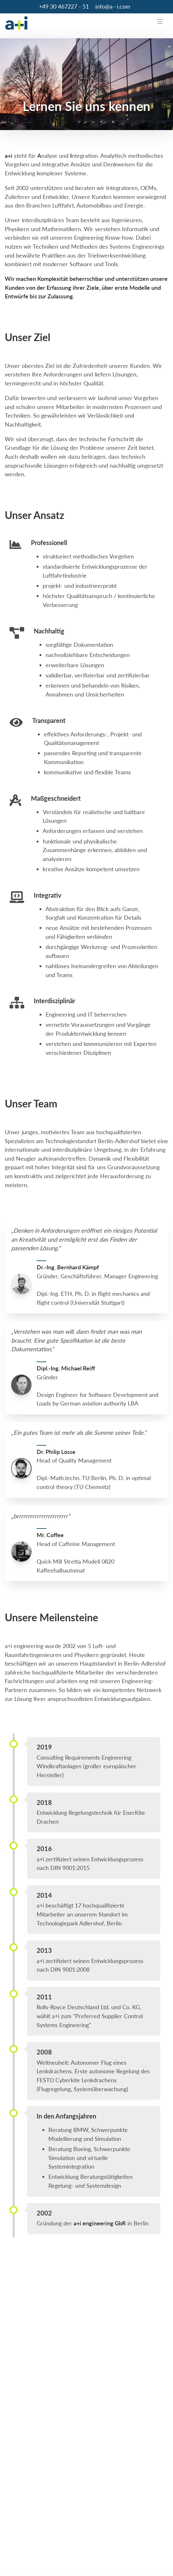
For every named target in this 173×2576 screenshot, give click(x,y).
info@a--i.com (112, 6)
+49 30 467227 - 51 (64, 6)
